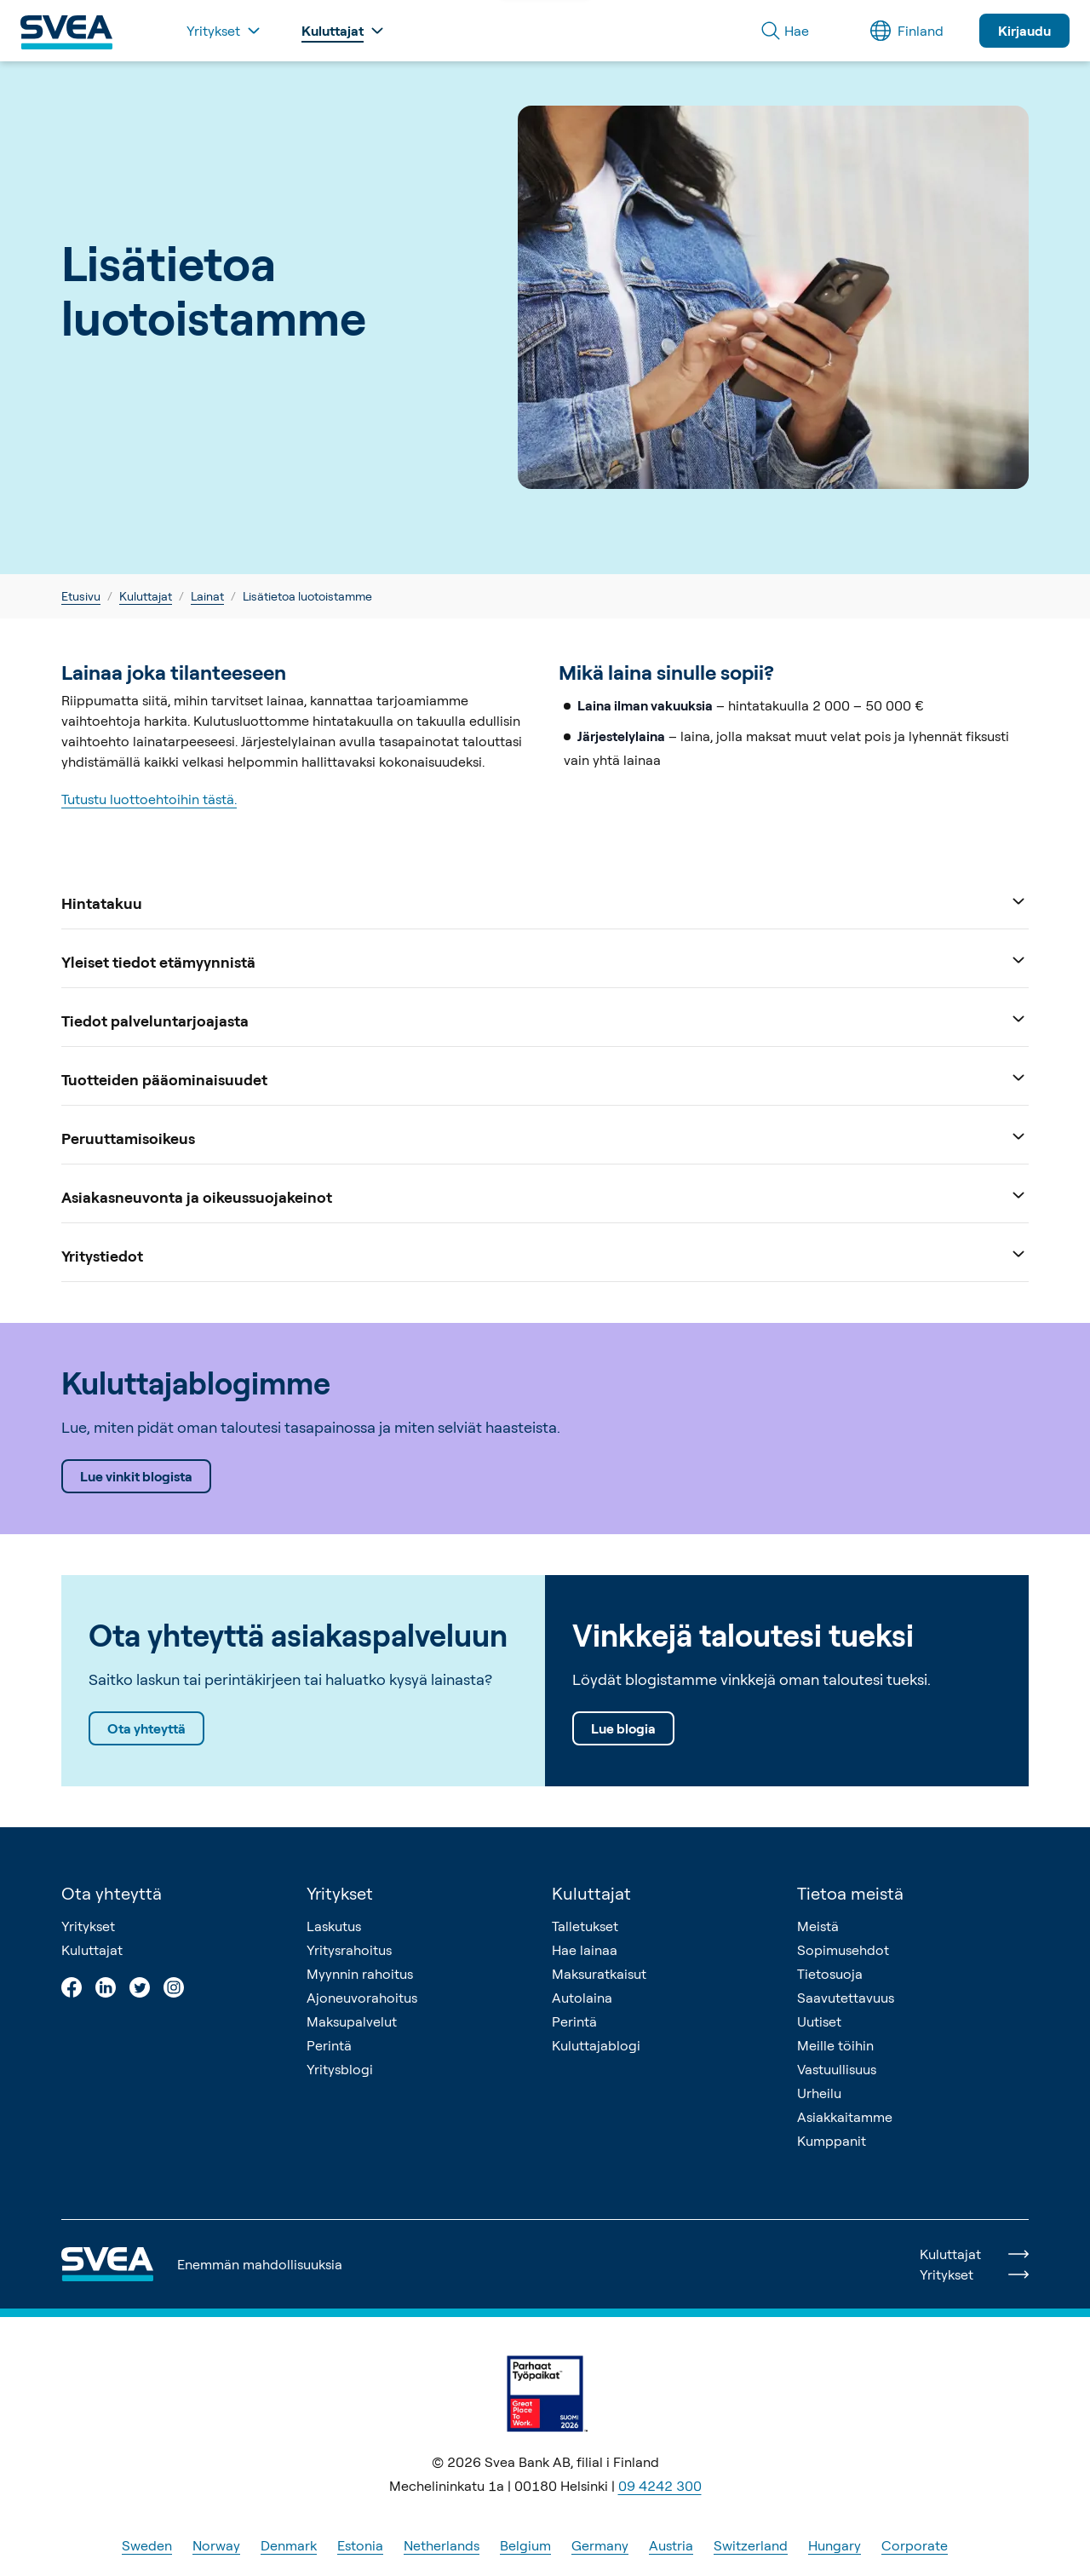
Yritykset (88, 1926)
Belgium (525, 2545)
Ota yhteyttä (146, 1728)
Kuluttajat (145, 596)
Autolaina (582, 1997)
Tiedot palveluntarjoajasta (545, 1019)
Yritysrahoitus (349, 1949)
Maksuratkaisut (599, 1973)
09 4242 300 (660, 2485)
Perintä (329, 2045)
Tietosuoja (830, 1973)
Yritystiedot (545, 1254)
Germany (599, 2545)
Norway (216, 2545)
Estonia (360, 2545)
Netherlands (441, 2545)
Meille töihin (835, 2045)
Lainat (207, 596)
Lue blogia (623, 1728)
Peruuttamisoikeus (545, 1136)
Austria (671, 2545)
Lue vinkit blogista (136, 1476)
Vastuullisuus (836, 2069)
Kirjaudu (1024, 30)
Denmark (289, 2545)
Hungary (834, 2545)
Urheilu (819, 2093)
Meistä (818, 1926)
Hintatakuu (545, 901)
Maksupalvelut (352, 2021)
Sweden (147, 2545)
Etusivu (80, 596)
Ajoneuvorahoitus (362, 1997)
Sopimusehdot (843, 1949)
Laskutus (334, 1926)
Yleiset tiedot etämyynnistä (545, 960)
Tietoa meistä (850, 1893)
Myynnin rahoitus (360, 1973)
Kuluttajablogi (596, 2045)
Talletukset (585, 1926)
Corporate (914, 2545)
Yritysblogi (340, 2069)
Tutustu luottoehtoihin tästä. (149, 799)
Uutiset (819, 2021)
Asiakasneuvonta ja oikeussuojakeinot (545, 1195)
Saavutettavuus (845, 1997)
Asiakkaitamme (844, 2116)
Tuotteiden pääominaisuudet (545, 1078)
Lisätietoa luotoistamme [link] (307, 596)
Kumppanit (831, 2140)
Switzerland (751, 2545)
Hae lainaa (584, 1949)
